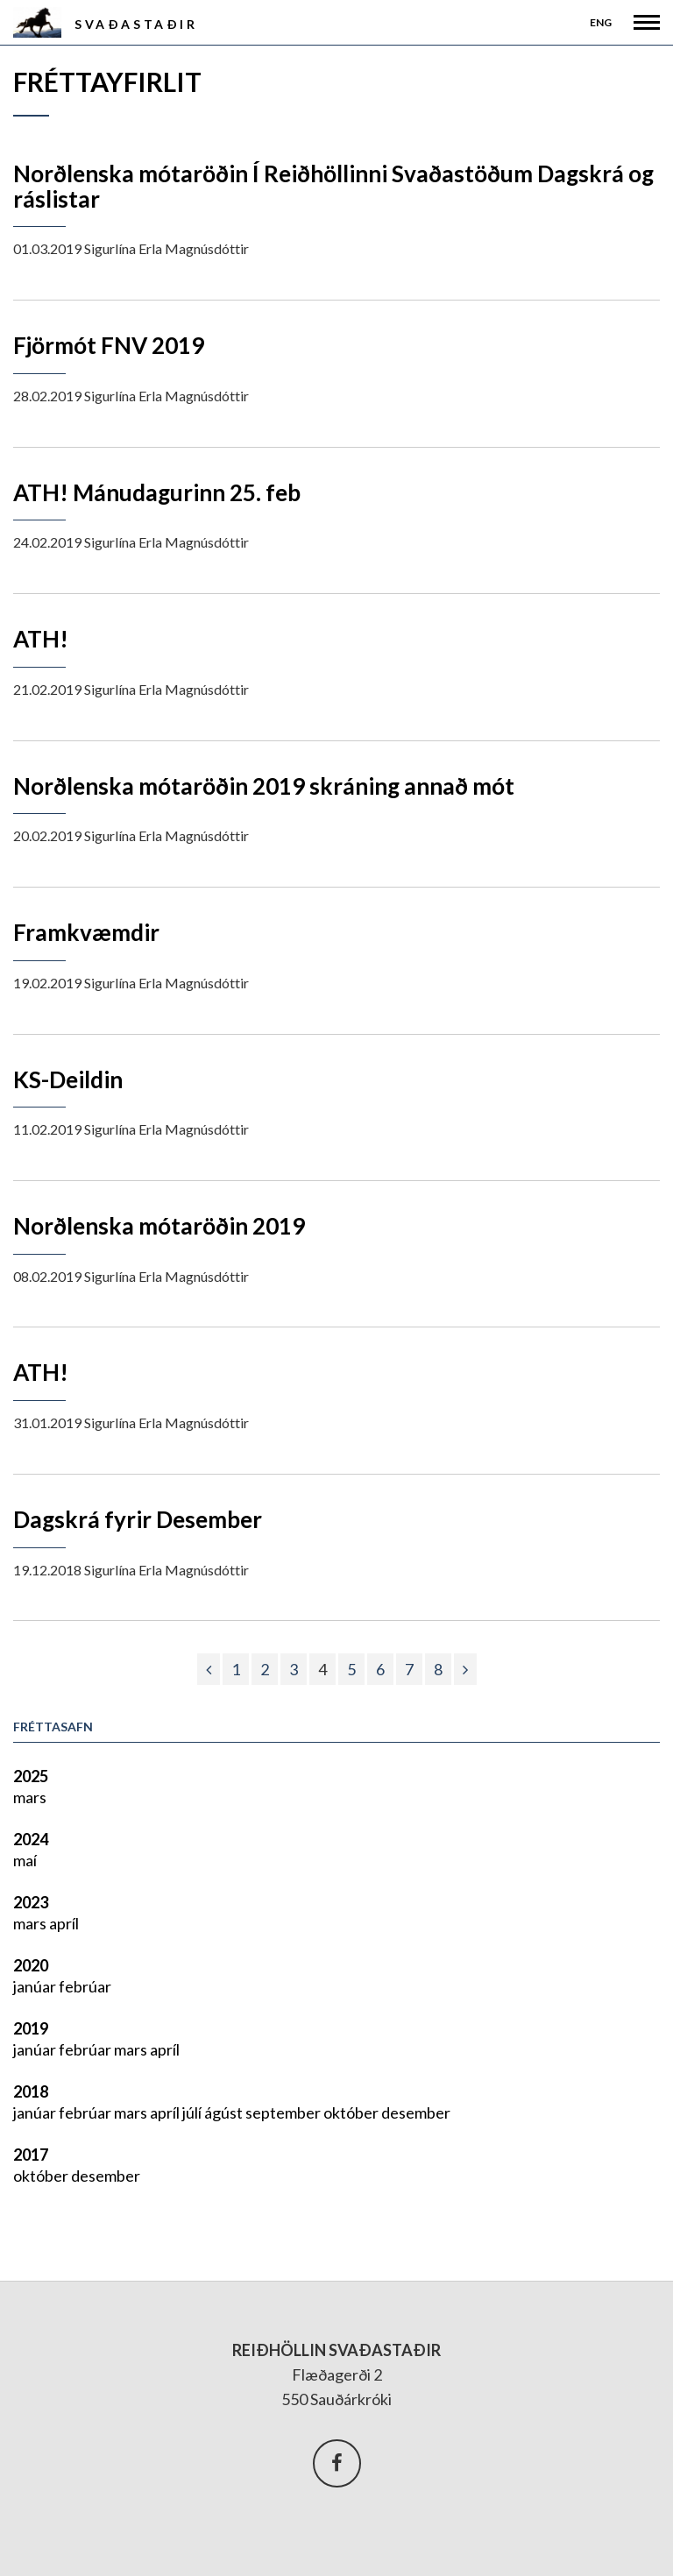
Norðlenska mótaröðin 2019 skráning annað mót (263, 786)
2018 (30, 2091)
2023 (30, 1902)
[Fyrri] (208, 1669)
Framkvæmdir (86, 932)
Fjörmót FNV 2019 (108, 345)
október (352, 2112)
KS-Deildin (68, 1079)
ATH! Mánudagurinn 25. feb (157, 492)
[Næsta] (465, 1669)
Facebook (337, 2463)
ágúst (224, 2112)
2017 (30, 2154)
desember (415, 2112)
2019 (30, 2028)
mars (29, 1797)
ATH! (40, 639)
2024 (30, 1839)
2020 (30, 1965)
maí (25, 1860)
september (284, 2112)
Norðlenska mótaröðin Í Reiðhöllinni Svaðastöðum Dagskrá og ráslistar (333, 186)
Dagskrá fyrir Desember (137, 1519)
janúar (36, 1986)
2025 (30, 1776)
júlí (193, 2112)
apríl (64, 1923)
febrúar (85, 1986)
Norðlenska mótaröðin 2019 (159, 1226)
